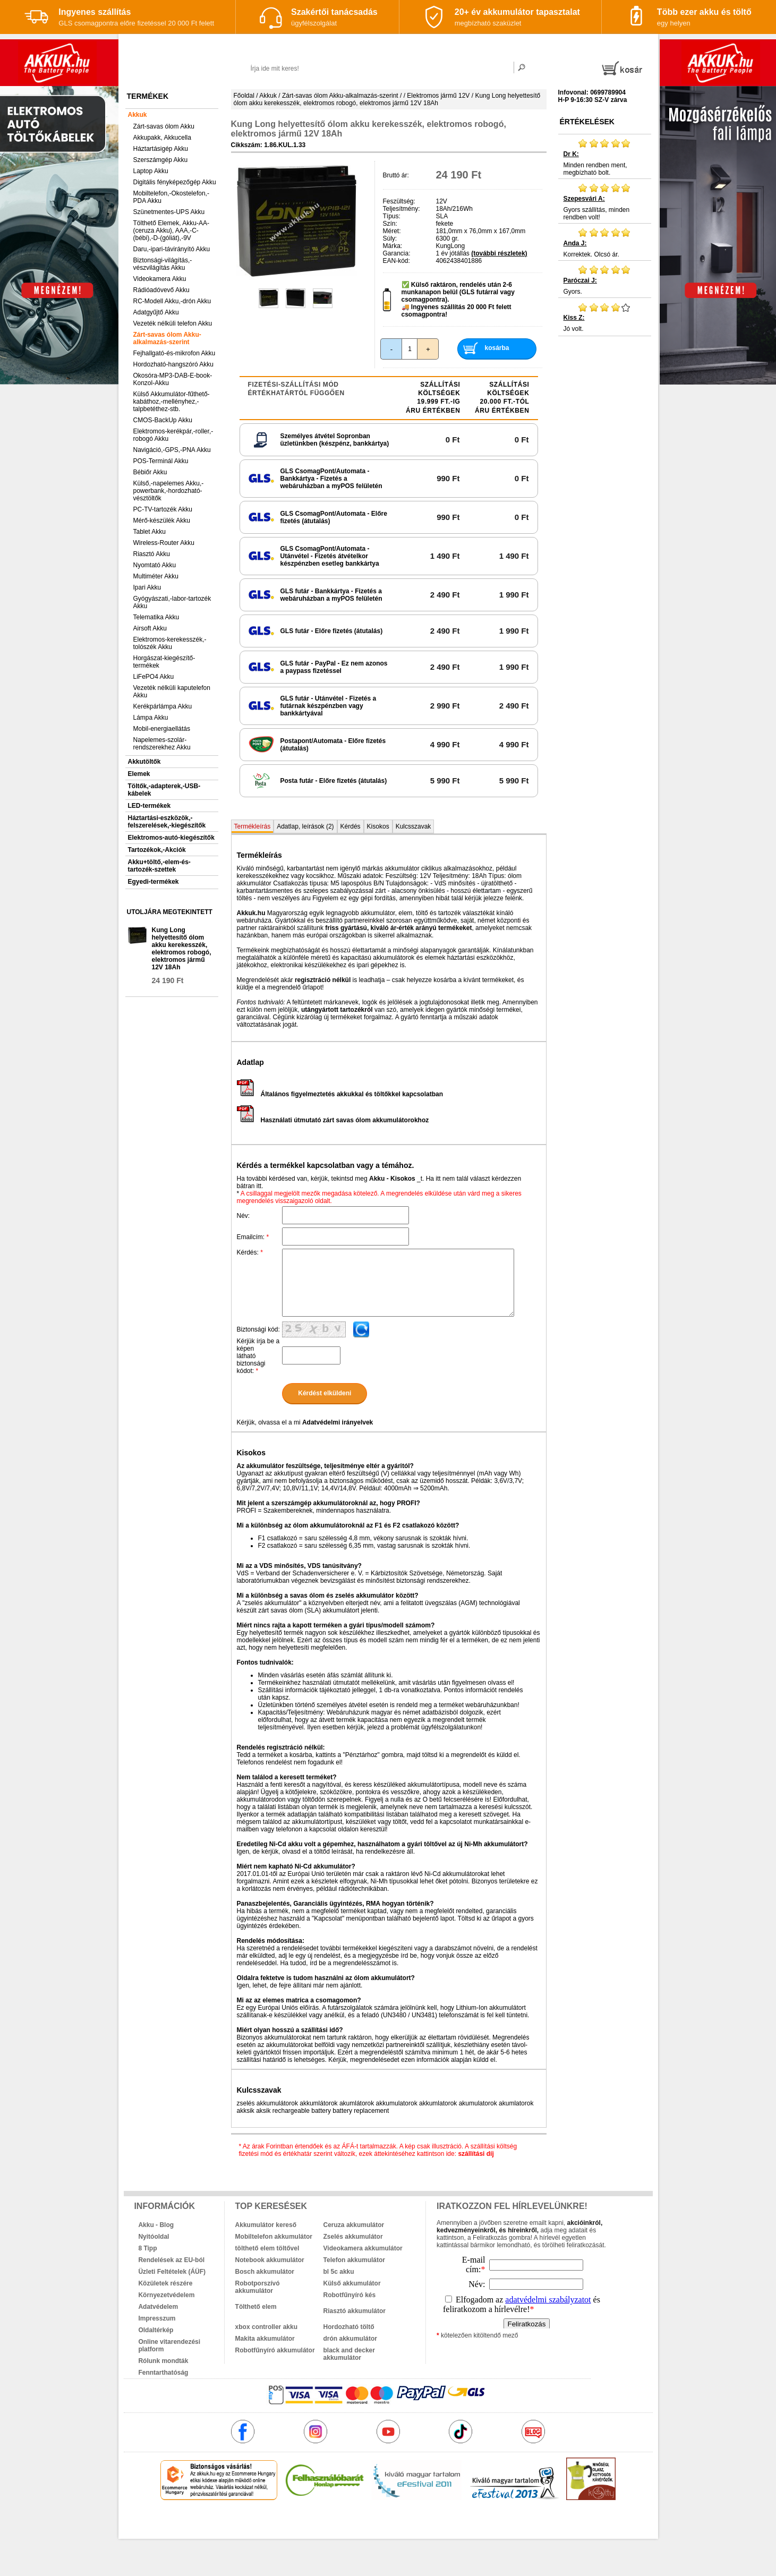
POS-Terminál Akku (161, 461)
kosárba (496, 348)
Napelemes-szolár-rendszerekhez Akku (162, 743)
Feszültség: (399, 201)
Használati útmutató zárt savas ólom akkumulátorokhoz (333, 1120)
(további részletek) (499, 253)
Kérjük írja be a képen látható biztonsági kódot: (258, 1356)
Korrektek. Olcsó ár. (605, 242)
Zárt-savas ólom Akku (163, 126)
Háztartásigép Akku (160, 148)
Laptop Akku (150, 171)
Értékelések (587, 121)
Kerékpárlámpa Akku (162, 706)
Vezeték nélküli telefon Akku (172, 323)
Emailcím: (253, 1237)
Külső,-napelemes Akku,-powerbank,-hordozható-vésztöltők (168, 491)
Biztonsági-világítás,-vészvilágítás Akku (162, 264)
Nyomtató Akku (154, 565)
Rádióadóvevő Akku (161, 290)
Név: (243, 1215)
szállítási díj (475, 2153)
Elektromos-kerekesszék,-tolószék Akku (170, 643)
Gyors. (605, 280)
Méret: (392, 231)
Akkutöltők (144, 761)
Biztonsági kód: (258, 1329)
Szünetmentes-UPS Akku (169, 212)
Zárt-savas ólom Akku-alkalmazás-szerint (167, 338)
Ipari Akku (147, 587)
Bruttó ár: (396, 175)
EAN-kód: (396, 261)
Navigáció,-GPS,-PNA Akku (172, 450)
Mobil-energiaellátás (161, 728)
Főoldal (244, 95)
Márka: (393, 246)
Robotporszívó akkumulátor (257, 2287)
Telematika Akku (156, 617)
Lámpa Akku (150, 717)
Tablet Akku (149, 531)
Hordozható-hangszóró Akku (173, 364)
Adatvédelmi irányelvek (337, 1422)
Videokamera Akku (159, 279)
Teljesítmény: (401, 208)
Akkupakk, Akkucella (162, 137)
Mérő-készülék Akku (161, 520)
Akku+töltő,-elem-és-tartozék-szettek (159, 865)
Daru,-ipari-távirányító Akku (171, 249)
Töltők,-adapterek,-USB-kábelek (164, 789)
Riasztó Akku (151, 554)
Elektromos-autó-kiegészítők (171, 837)
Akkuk (137, 114)
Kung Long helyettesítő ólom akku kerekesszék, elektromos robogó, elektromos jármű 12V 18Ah (181, 948)
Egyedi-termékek (153, 881)
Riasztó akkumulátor (354, 2311)
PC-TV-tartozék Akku (162, 509)
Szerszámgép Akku (160, 160)
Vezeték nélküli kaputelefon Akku (171, 691)
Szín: (390, 223)
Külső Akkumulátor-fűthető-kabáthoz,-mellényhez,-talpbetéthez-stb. (171, 401)
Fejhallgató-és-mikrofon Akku (174, 353)
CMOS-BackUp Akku (162, 420)
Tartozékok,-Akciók (157, 850)
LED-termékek (149, 805)
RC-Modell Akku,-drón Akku (172, 301)
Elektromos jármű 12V (438, 95)
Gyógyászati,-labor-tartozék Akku (172, 602)
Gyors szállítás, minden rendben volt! (605, 202)
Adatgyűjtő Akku (156, 312)
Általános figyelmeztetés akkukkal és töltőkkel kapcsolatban (340, 1094)
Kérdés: (250, 1252)
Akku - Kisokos (392, 1178)
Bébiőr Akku (150, 472)
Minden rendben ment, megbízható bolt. (605, 157)
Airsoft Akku (150, 628)
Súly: (390, 238)
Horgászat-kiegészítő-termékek (164, 661)
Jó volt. (605, 317)
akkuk (331, 2523)
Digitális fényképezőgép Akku (174, 182)
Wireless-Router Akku (163, 543)
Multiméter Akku (155, 576)
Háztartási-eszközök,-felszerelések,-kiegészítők (167, 821)
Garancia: (397, 253)
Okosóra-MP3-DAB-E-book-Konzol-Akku (172, 379)
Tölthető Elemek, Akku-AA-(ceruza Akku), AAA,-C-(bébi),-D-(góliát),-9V (171, 230)
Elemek (139, 774)
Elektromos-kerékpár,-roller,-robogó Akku (173, 435)
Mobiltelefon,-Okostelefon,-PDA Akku (171, 197)
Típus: (391, 216)
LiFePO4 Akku (153, 676)
